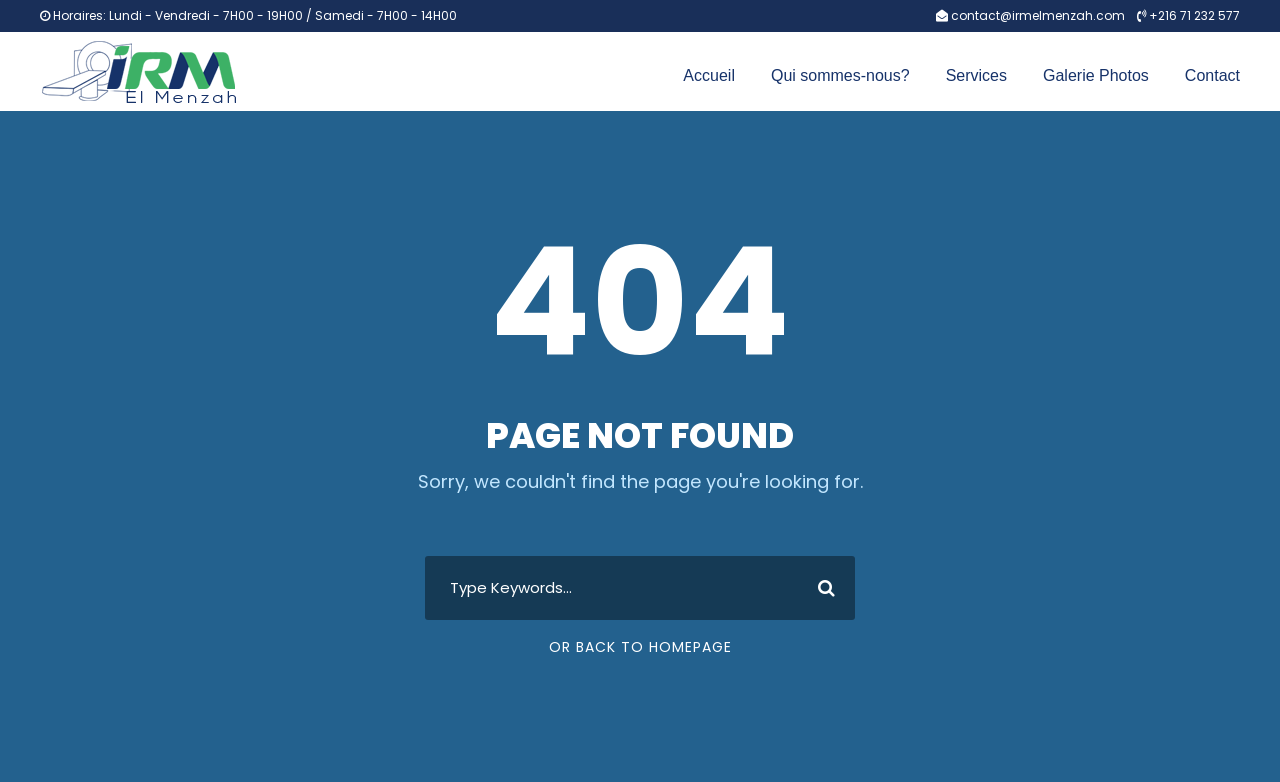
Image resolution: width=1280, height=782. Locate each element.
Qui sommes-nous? (840, 75)
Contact (1212, 75)
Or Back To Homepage (640, 647)
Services (976, 75)
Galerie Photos (1096, 75)
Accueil (709, 75)
